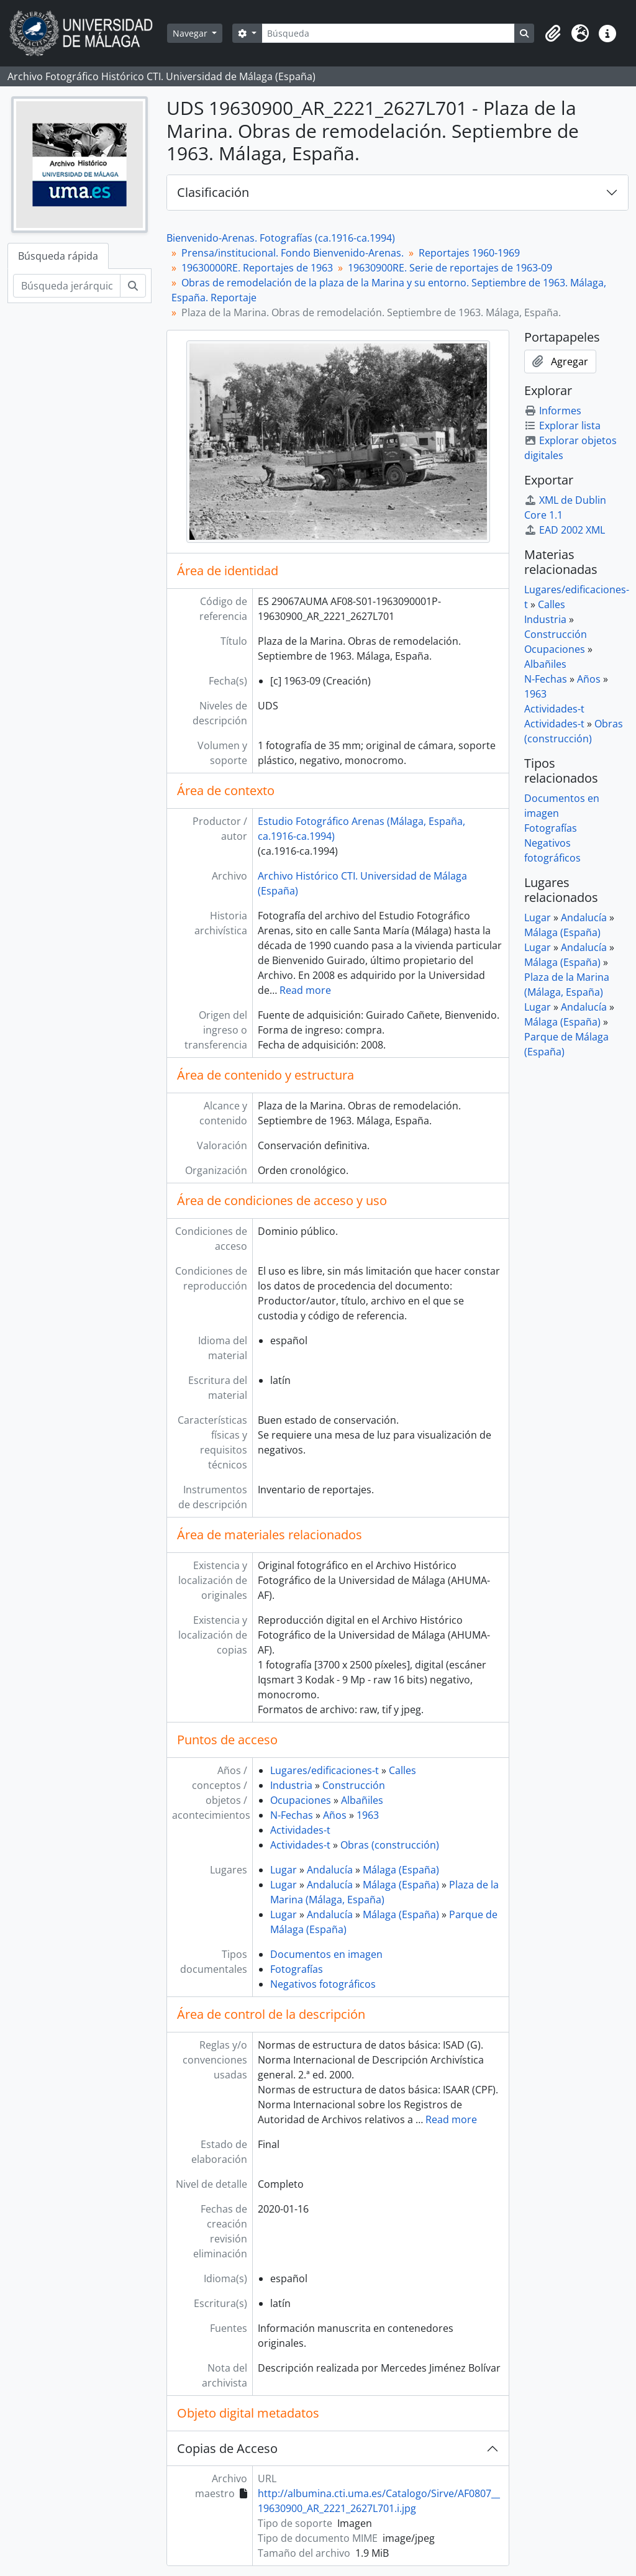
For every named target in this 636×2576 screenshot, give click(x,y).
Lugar (283, 1870)
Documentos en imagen (326, 1954)
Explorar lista (562, 425)
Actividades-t (300, 1830)
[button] (552, 33)
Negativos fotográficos (323, 1984)
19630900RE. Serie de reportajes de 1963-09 (450, 268)
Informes (552, 410)
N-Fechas (291, 1815)
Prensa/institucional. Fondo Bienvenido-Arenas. (292, 253)
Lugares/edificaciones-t (324, 1770)
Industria (291, 1785)
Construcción (353, 1785)
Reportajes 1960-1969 (469, 253)
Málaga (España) (401, 1870)
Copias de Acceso (227, 2448)
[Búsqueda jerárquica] (66, 286)
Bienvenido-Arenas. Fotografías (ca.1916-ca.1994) (280, 238)
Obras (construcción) (389, 1845)
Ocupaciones (300, 1800)
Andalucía (330, 1870)
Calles (402, 1770)
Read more (305, 990)
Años (335, 1815)
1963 (368, 1815)
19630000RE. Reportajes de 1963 (257, 268)
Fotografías (296, 1969)
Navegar (191, 33)
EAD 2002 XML (564, 530)
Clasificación (213, 192)
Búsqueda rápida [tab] (58, 256)
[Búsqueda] (388, 33)
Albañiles (362, 1800)
